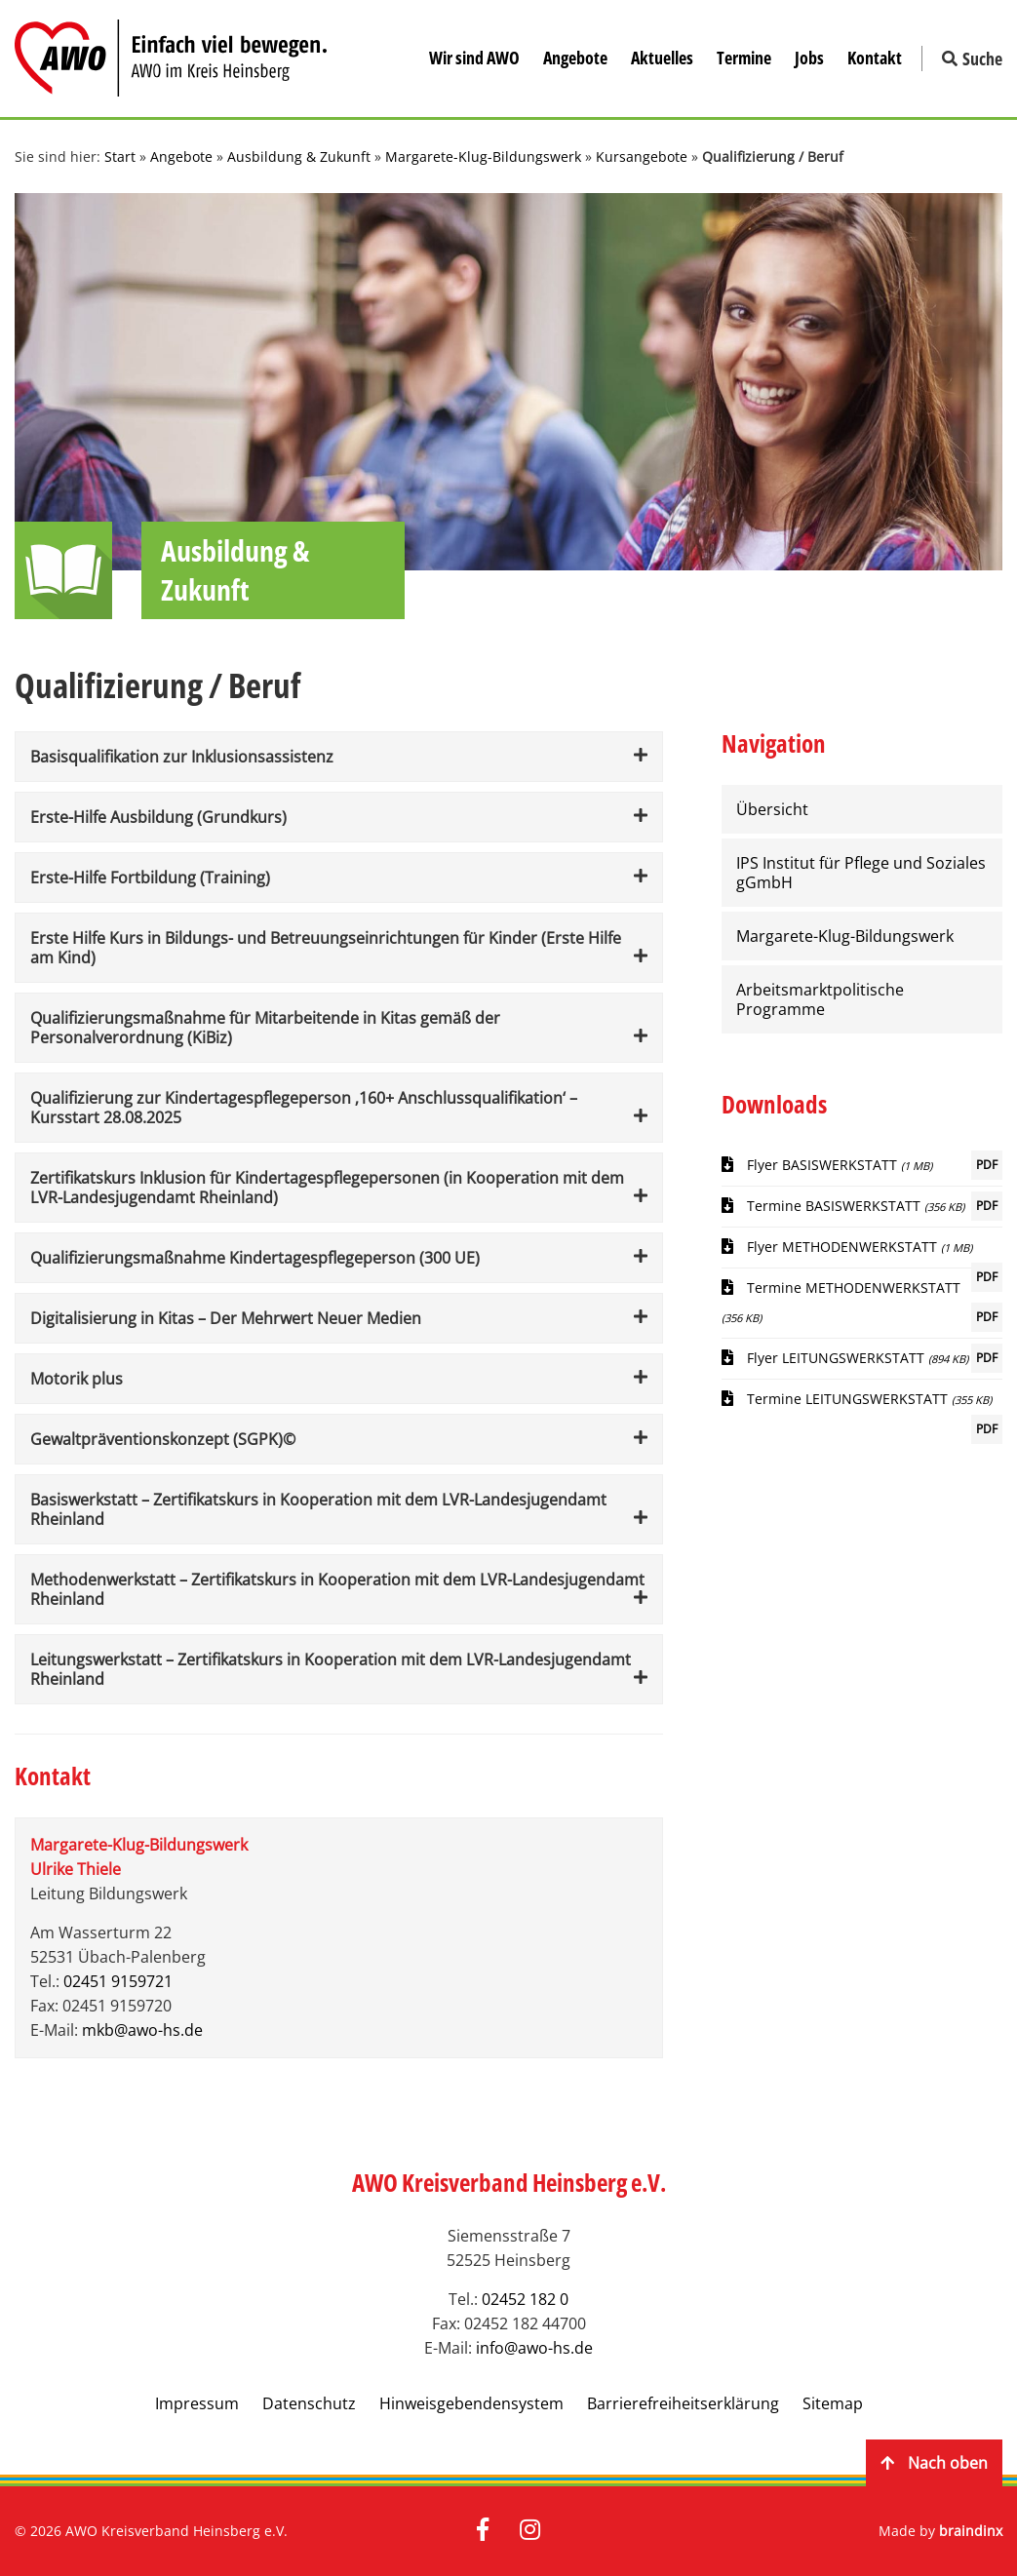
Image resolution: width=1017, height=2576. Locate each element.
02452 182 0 (525, 2299)
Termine (744, 57)
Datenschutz (309, 2403)
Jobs (809, 57)
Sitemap (832, 2403)
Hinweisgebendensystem (471, 2403)
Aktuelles (662, 57)
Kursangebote (641, 156)
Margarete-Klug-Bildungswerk (483, 156)
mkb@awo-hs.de (142, 2030)
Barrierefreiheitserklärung (683, 2403)
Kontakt (874, 57)
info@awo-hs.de (534, 2348)
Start (120, 156)
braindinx (970, 2530)
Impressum (197, 2403)
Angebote (575, 57)
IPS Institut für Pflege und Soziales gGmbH (861, 872)
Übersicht (772, 809)
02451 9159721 (118, 1981)
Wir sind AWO (474, 57)
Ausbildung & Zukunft (299, 156)
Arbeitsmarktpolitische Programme (820, 999)
